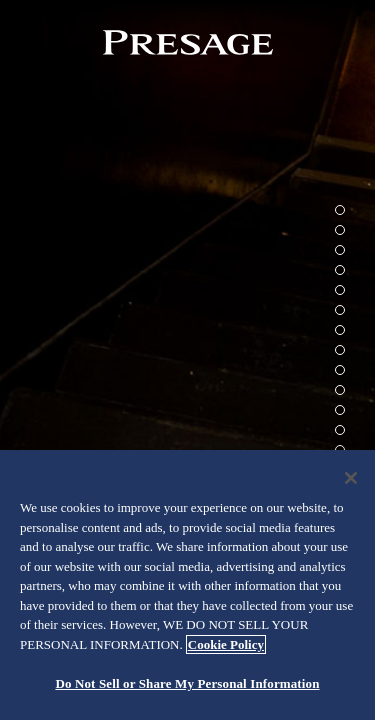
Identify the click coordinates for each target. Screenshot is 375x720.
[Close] (351, 478)
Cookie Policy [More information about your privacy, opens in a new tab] (226, 644)
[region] (187, 585)
